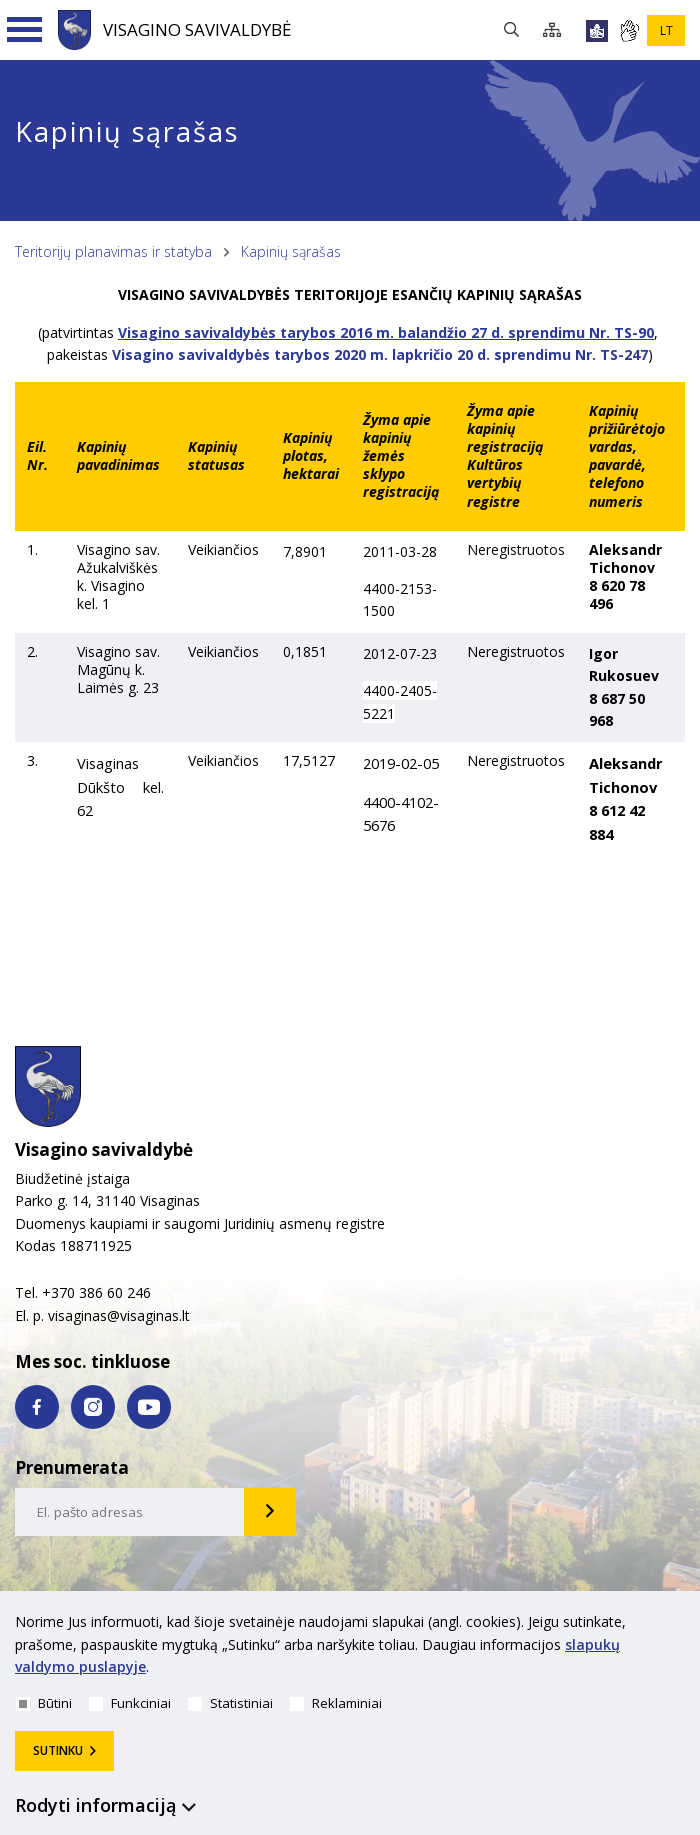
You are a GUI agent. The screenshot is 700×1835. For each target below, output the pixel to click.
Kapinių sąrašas (291, 251)
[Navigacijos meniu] (25, 30)
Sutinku (58, 1750)
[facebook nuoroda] (37, 1407)
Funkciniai (130, 1703)
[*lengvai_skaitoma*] (597, 31)
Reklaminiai (336, 1703)
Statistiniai (230, 1703)
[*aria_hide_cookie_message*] (680, 1626)
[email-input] (130, 1512)
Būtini (44, 1703)
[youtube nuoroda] (149, 1407)
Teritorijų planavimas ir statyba (113, 251)
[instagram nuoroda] (93, 1407)
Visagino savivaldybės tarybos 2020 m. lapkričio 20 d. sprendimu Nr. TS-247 (380, 354)
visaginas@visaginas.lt (119, 1315)
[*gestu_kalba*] (629, 31)
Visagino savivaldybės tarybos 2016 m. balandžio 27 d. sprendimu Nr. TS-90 (386, 332)
